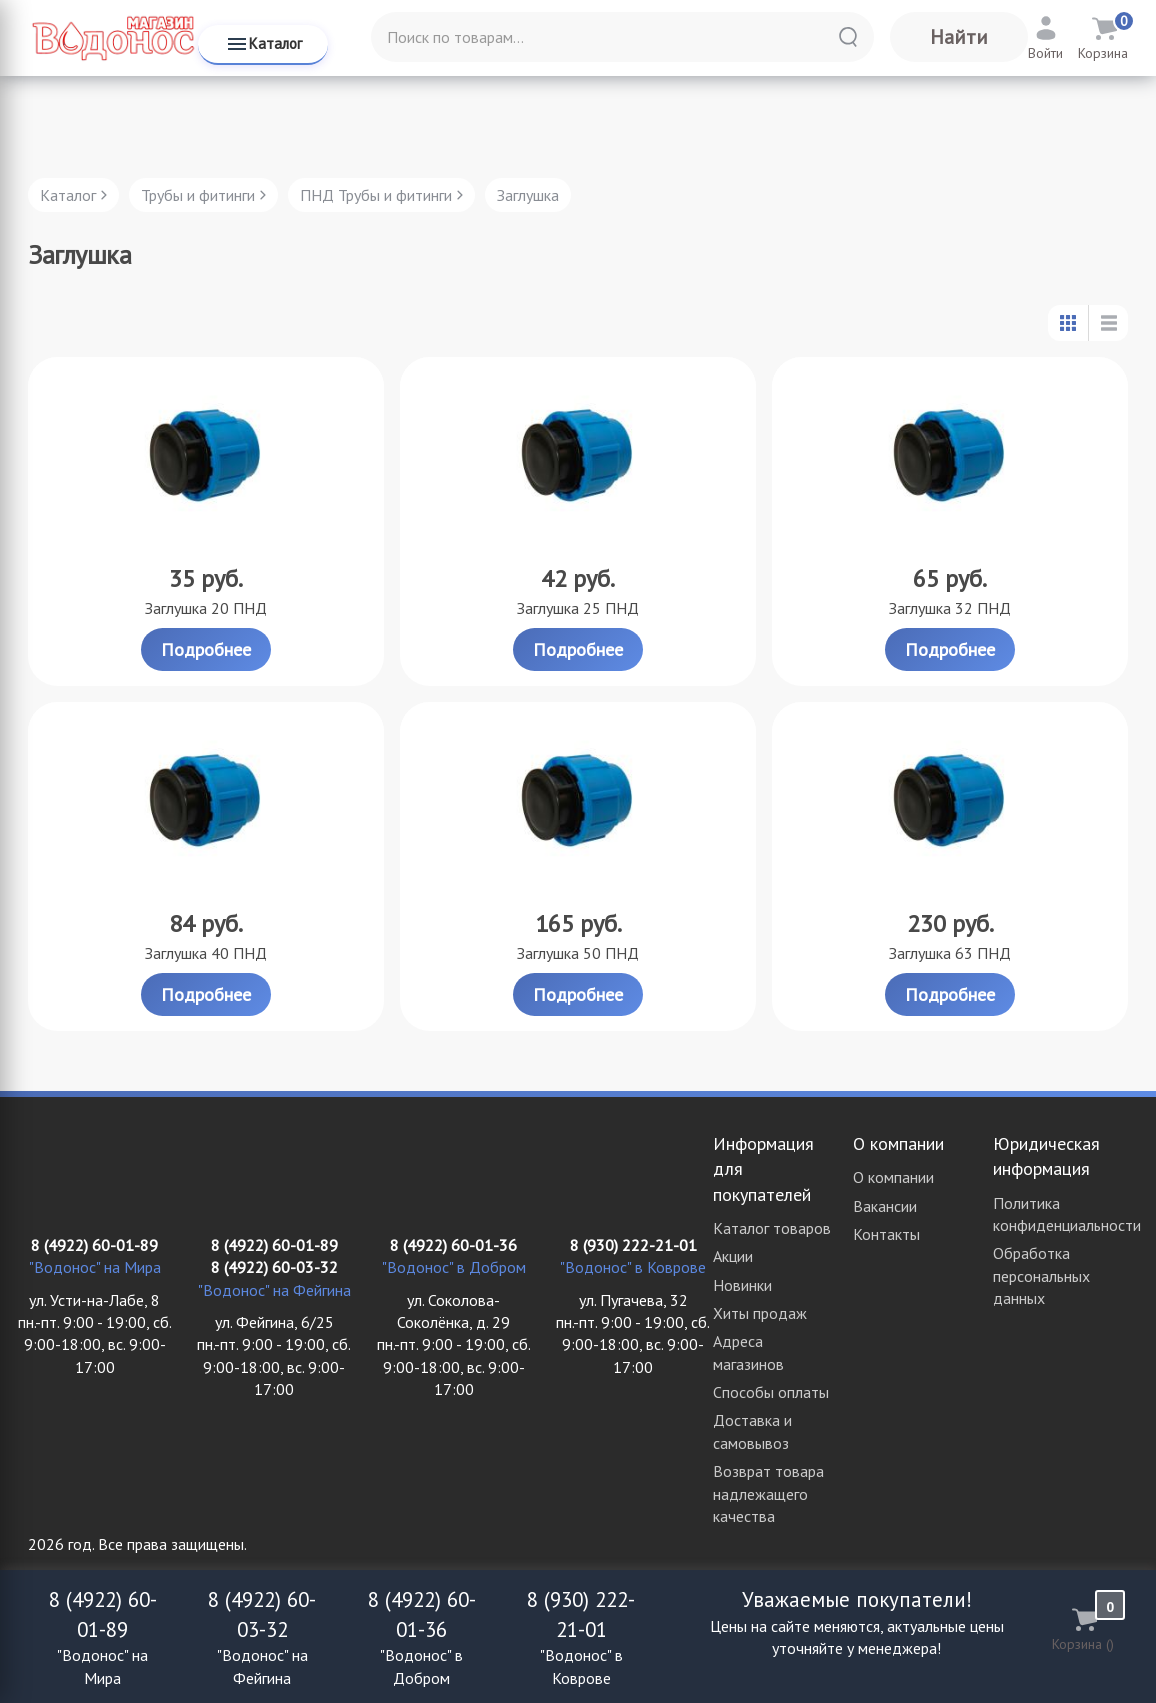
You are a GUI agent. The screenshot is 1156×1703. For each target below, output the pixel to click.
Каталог (263, 44)
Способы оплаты (771, 1392)
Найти (959, 37)
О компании (893, 1177)
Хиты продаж (760, 1313)
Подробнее (206, 649)
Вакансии (885, 1206)
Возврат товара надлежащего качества (768, 1493)
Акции (733, 1256)
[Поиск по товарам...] (622, 37)
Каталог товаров (772, 1228)
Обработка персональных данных (1041, 1275)
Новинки (742, 1285)
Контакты (886, 1234)
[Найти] (848, 37)
